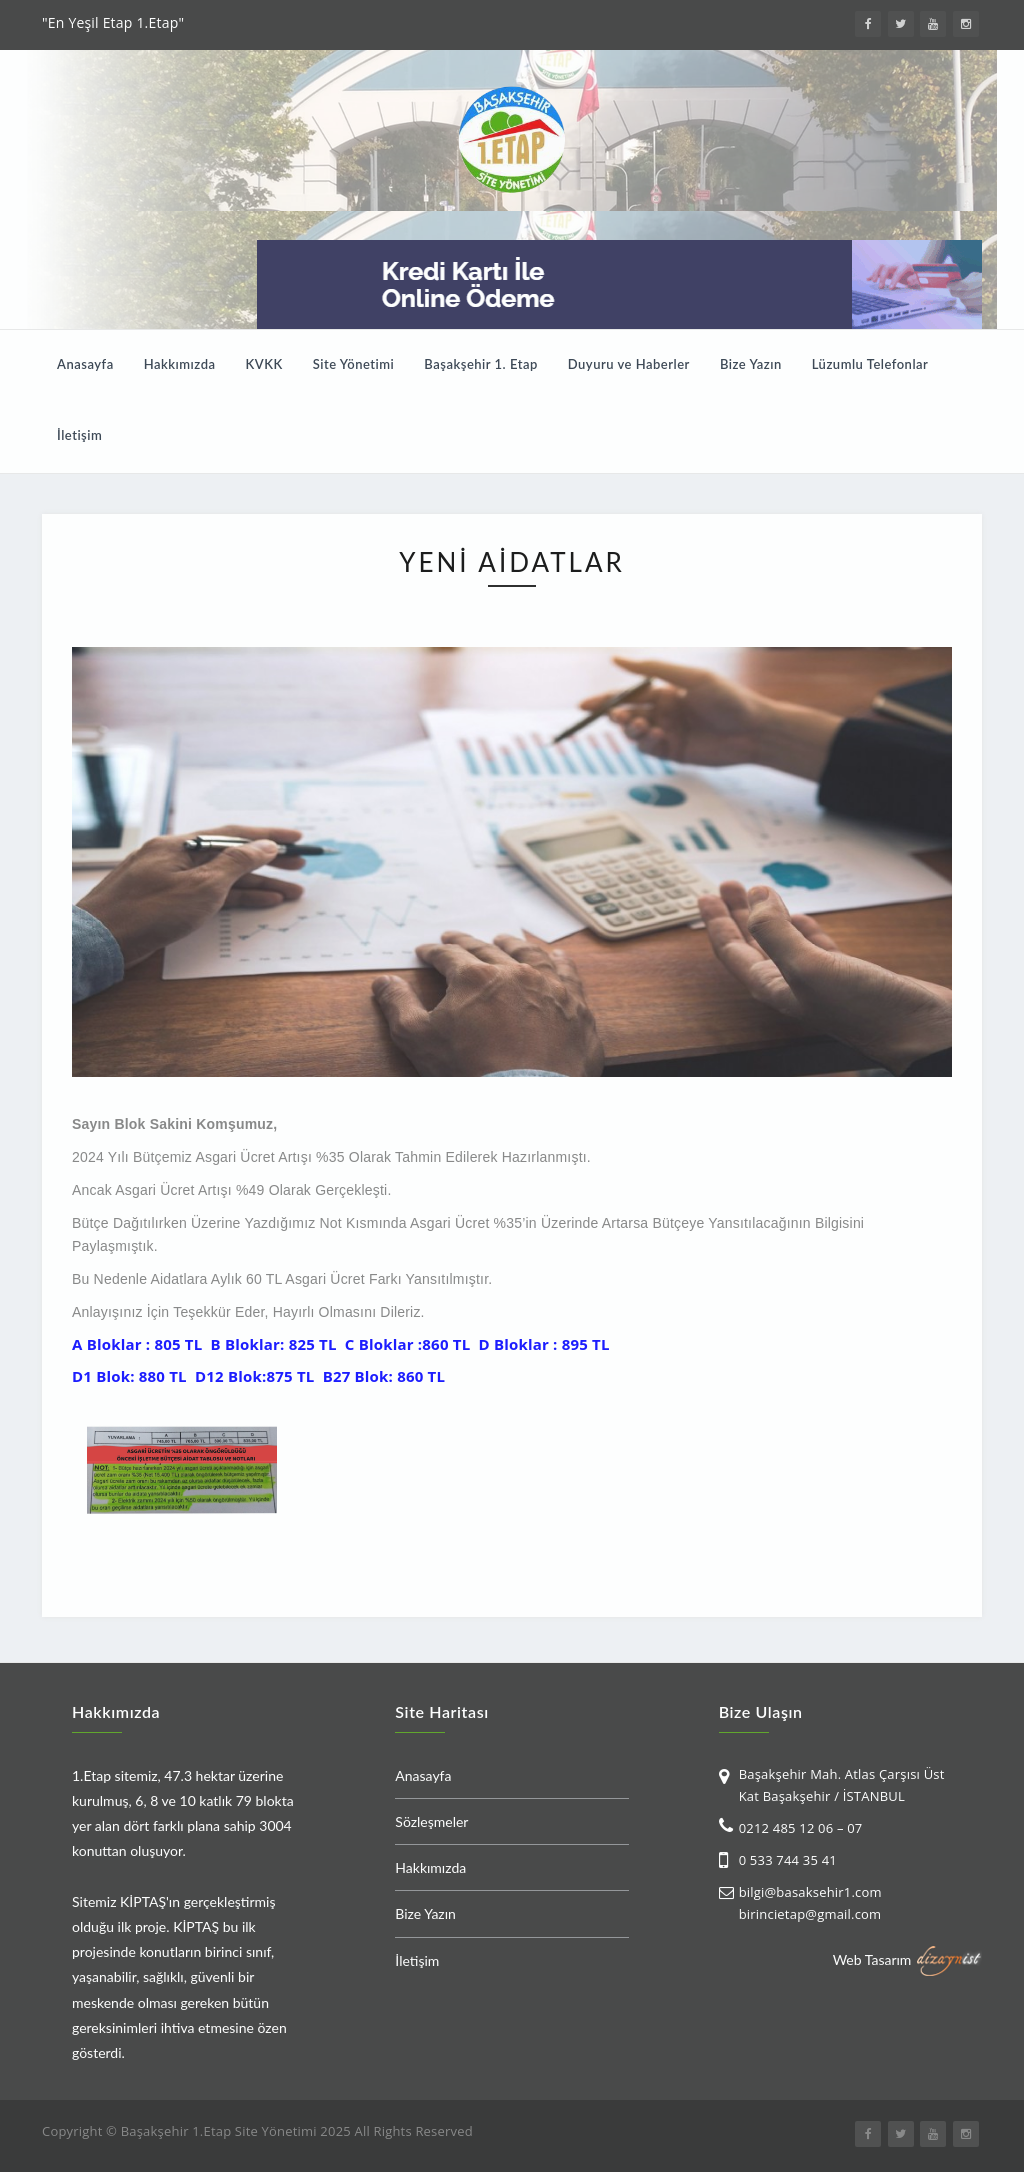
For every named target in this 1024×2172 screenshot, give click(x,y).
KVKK (264, 364)
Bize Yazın (751, 364)
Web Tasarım (872, 1958)
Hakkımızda (180, 364)
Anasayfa (85, 364)
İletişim (79, 435)
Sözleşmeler (431, 1821)
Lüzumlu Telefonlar (870, 364)
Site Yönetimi (354, 364)
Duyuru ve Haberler (629, 364)
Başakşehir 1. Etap (480, 364)
